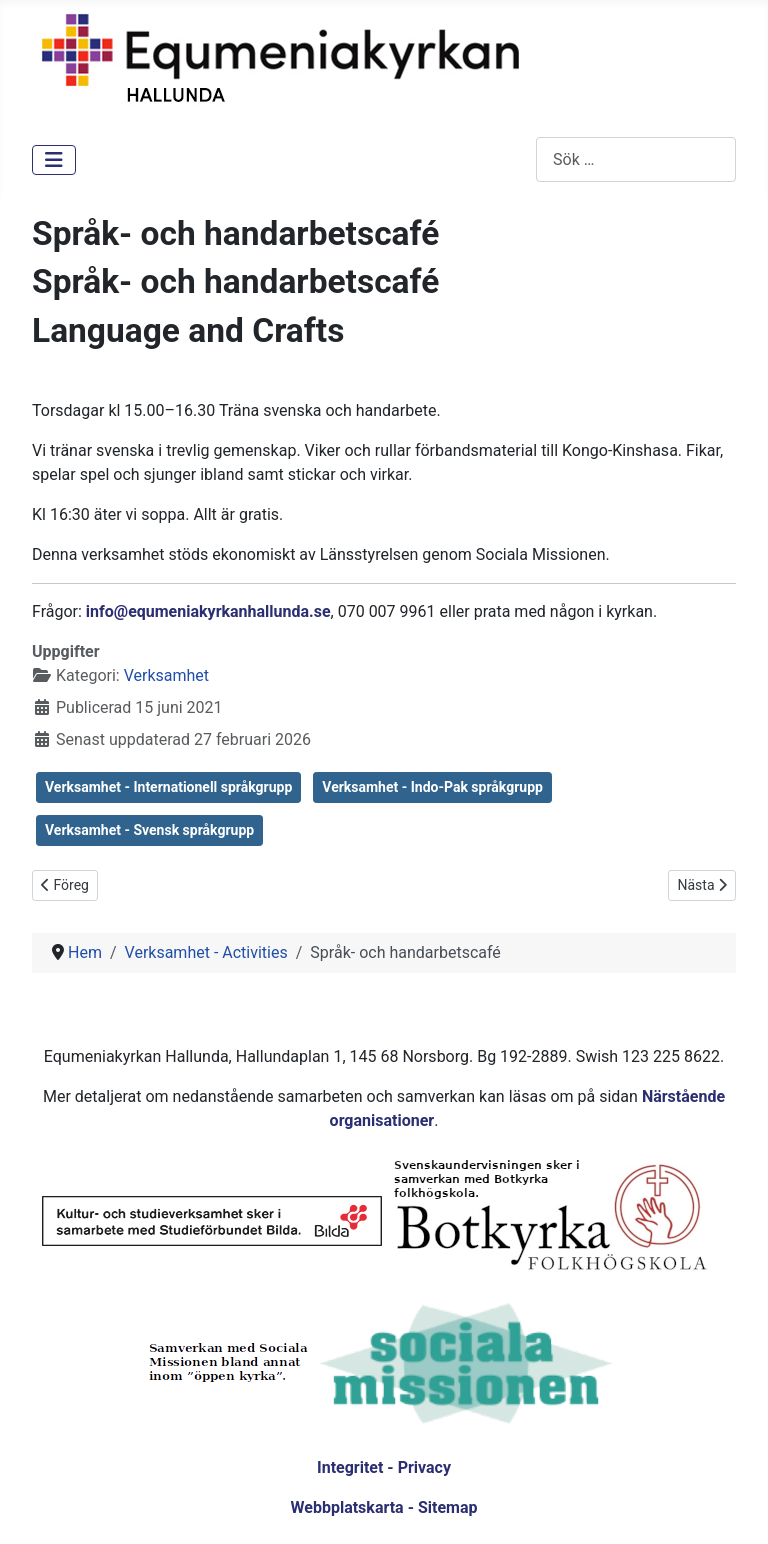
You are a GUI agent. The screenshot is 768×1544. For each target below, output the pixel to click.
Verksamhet (166, 675)
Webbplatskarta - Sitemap (384, 1507)
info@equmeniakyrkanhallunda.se (208, 611)
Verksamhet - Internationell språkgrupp (168, 787)
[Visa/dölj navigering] (54, 160)
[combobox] (636, 159)
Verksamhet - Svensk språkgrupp (149, 830)
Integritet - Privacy (384, 1467)
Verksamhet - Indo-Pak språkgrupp (432, 787)
